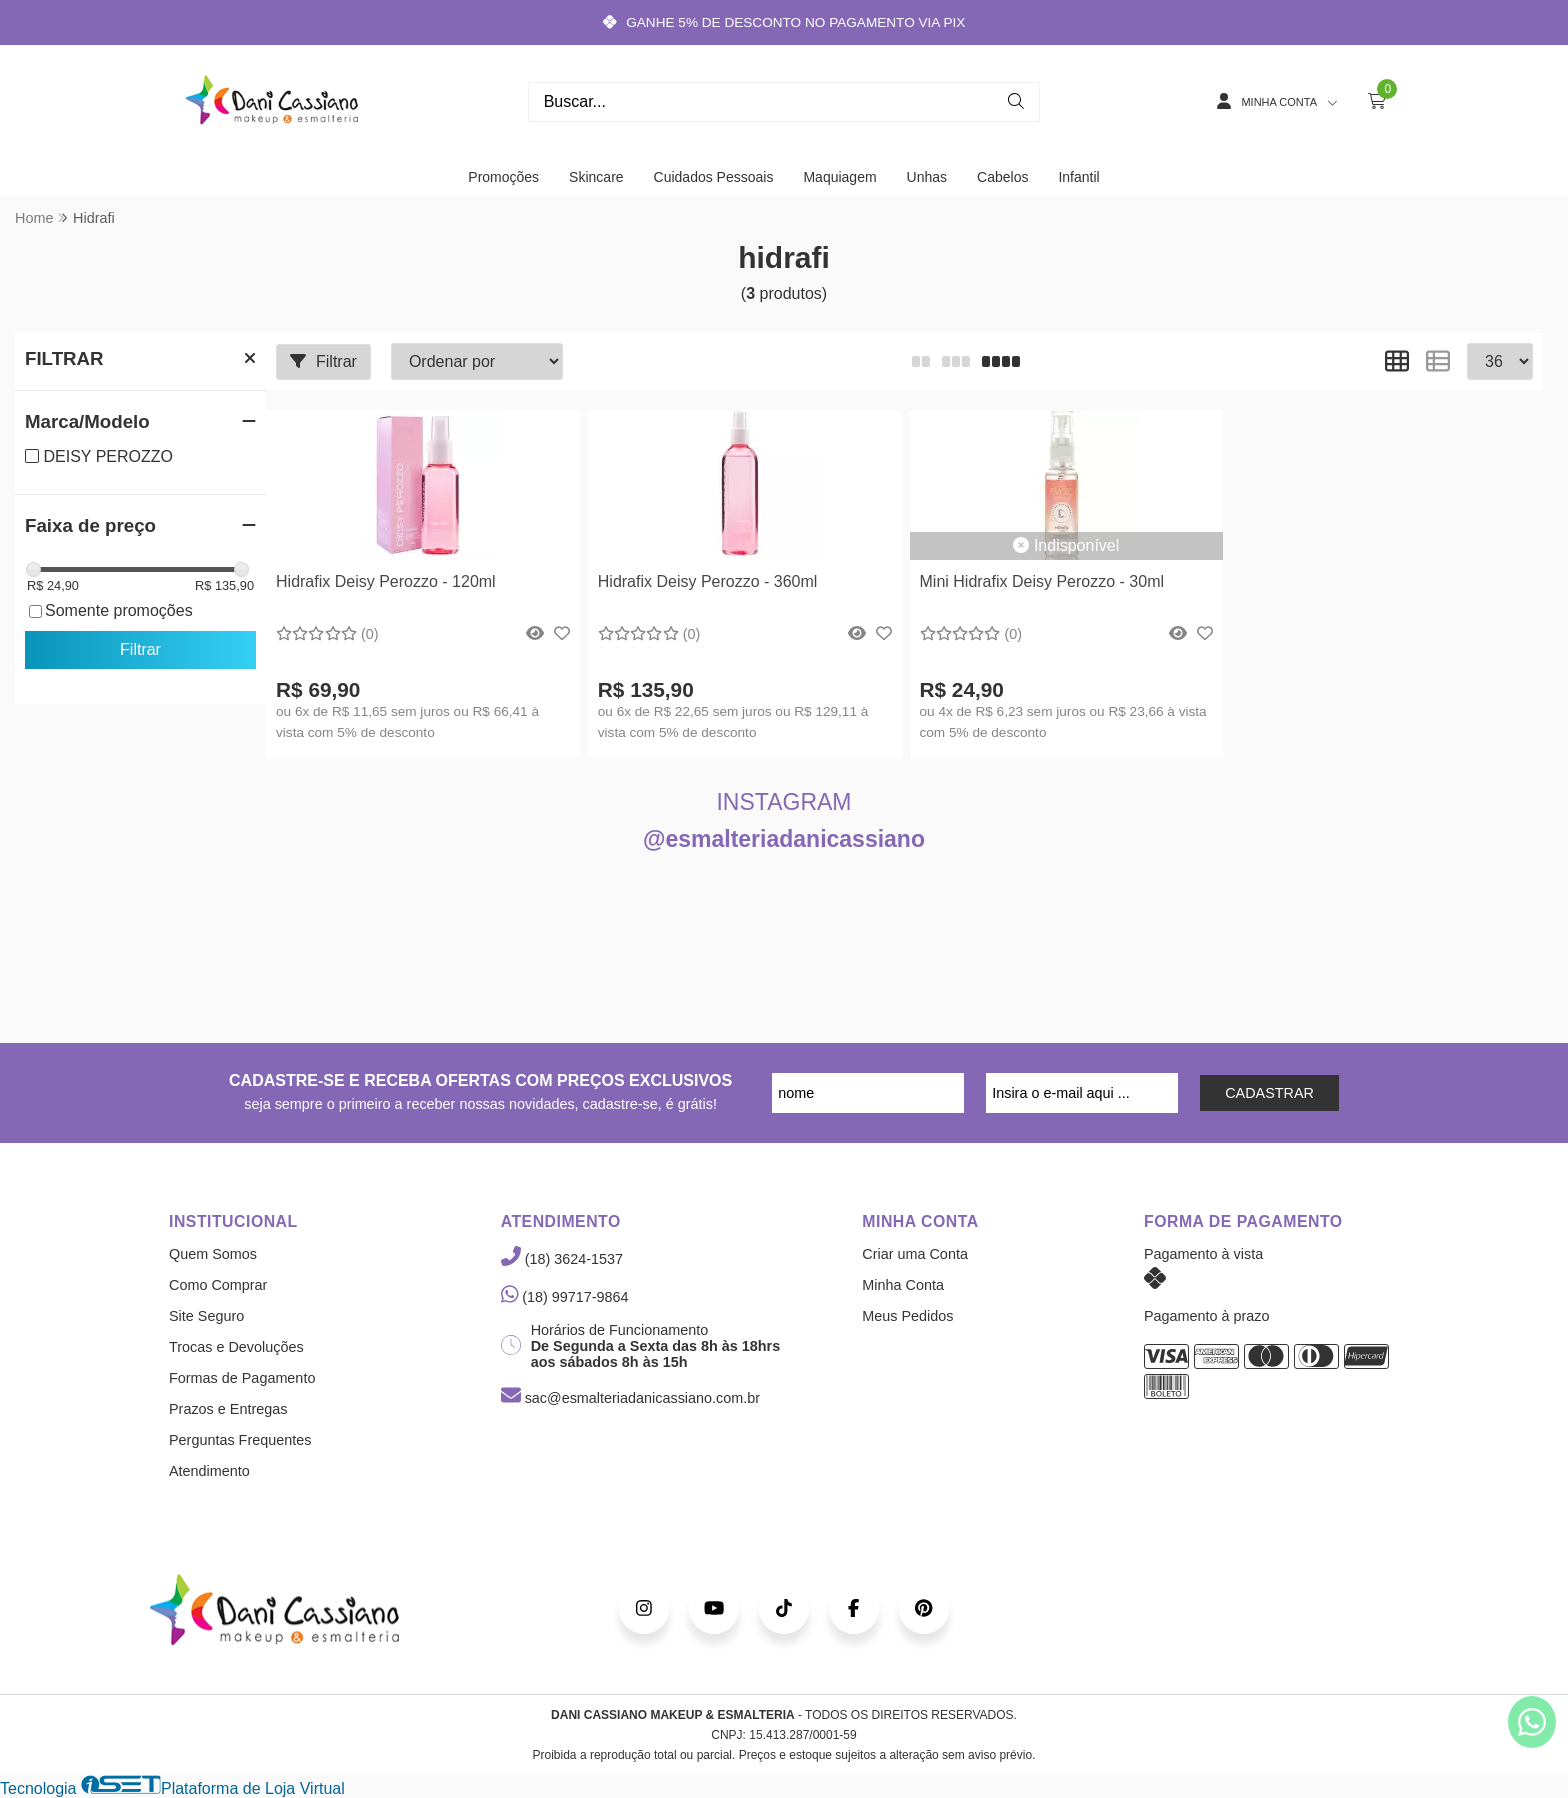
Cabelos (1002, 177)
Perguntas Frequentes (240, 1440)
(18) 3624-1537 (562, 1259)
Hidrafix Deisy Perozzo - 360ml (708, 581)
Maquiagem (839, 177)
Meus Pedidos (907, 1316)
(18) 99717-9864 (565, 1297)
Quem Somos (213, 1254)
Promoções (503, 177)
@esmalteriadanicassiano (784, 839)
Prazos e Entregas (228, 1409)
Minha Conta (903, 1285)
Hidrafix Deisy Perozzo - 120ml (386, 581)
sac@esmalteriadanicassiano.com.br (630, 1398)
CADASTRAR (1269, 1093)
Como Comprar (218, 1285)
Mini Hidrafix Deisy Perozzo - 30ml (1042, 581)
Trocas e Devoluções (236, 1347)
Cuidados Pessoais (714, 177)
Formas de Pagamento (242, 1378)
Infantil (1078, 177)
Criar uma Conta (915, 1254)
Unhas (927, 177)
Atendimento (209, 1471)
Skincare (596, 177)
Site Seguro (206, 1316)
